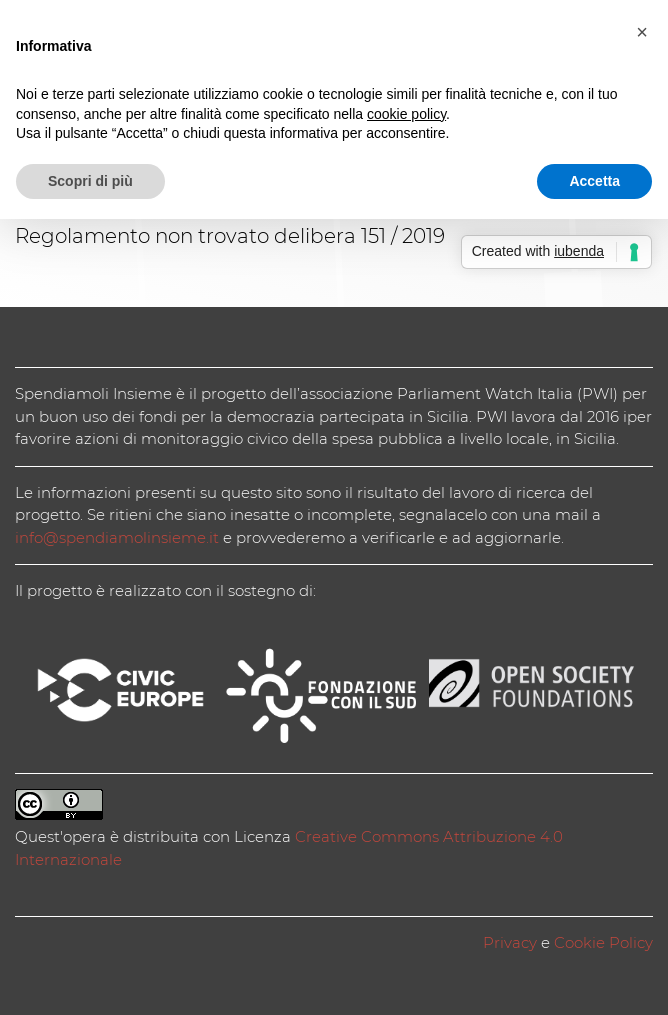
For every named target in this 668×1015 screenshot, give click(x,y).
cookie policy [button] (406, 114)
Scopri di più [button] (90, 181)
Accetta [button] (594, 181)
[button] (642, 32)
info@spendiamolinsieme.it (117, 537)
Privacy (510, 942)
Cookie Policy (603, 942)
